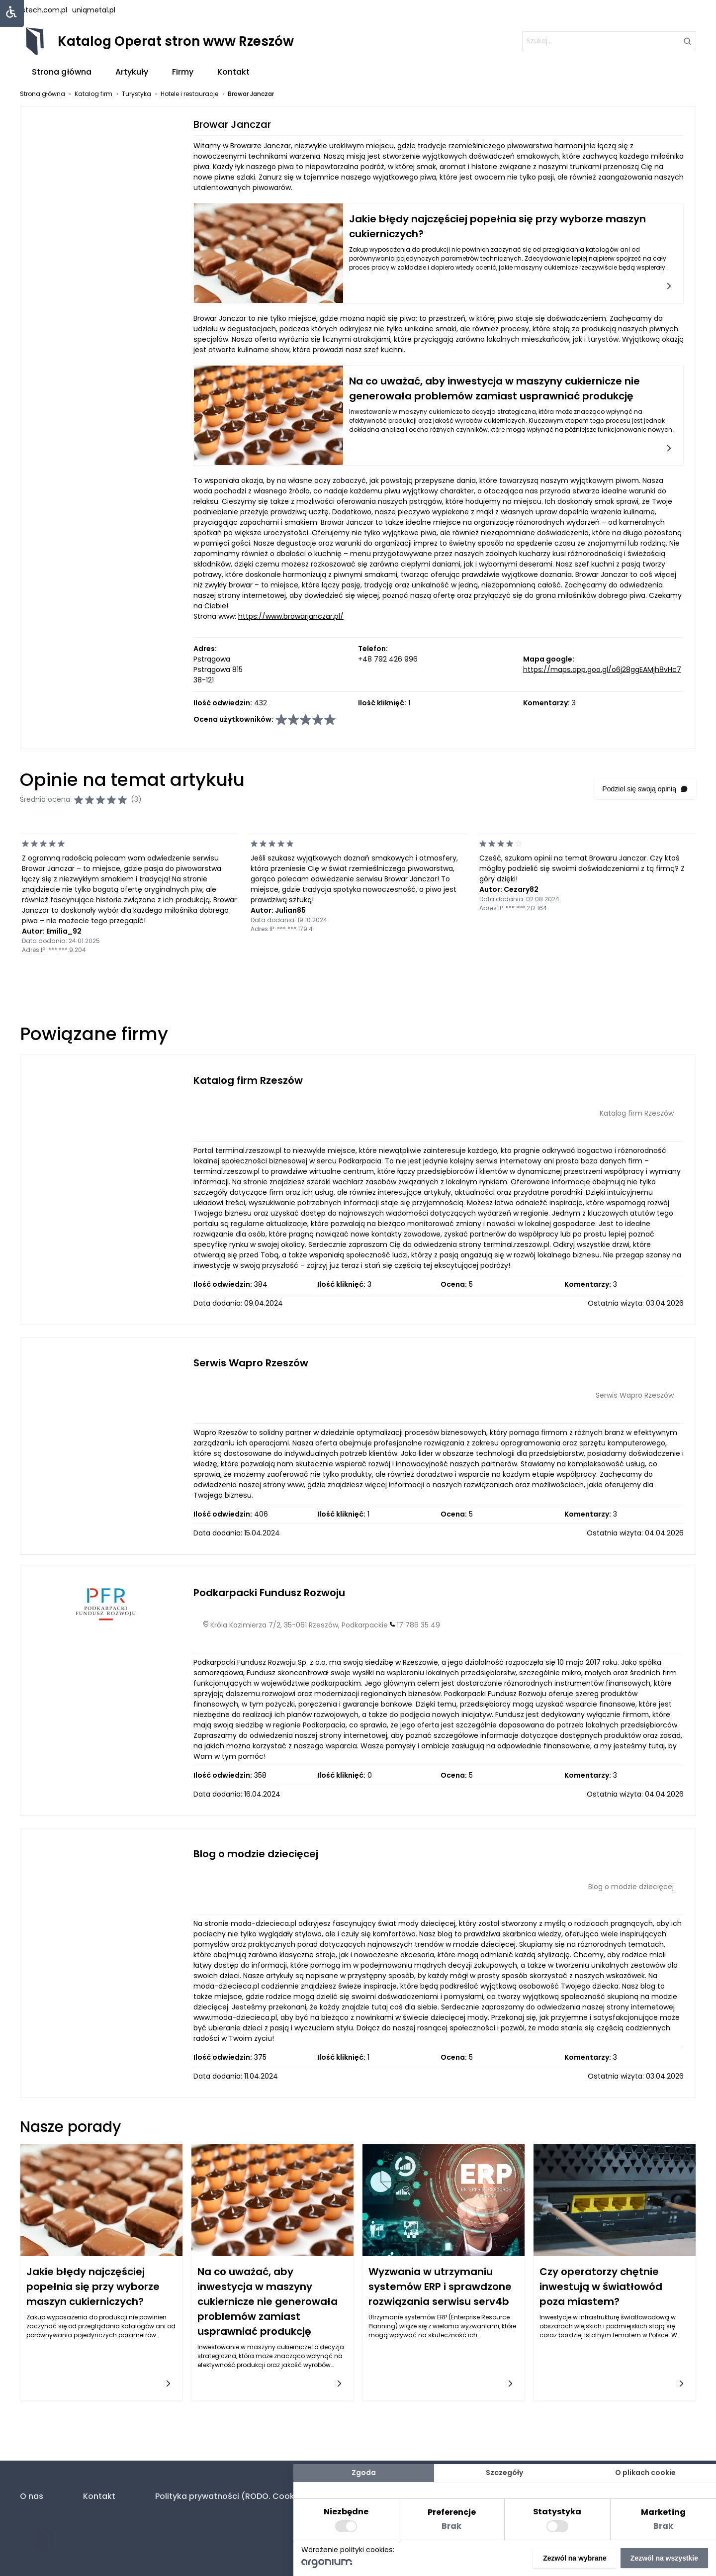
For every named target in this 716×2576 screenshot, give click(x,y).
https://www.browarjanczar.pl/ (291, 616)
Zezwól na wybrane (575, 2558)
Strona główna (61, 72)
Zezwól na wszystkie (664, 2558)
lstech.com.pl (43, 10)
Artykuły (131, 72)
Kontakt (233, 72)
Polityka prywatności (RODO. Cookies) (232, 2496)
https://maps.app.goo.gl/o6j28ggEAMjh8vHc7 (602, 669)
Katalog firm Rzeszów (248, 1080)
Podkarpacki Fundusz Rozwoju (269, 1593)
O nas (31, 2496)
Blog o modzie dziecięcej (255, 1854)
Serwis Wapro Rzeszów (250, 1363)
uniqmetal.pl (93, 10)
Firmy (182, 72)
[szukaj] (609, 41)
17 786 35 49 (418, 1625)
